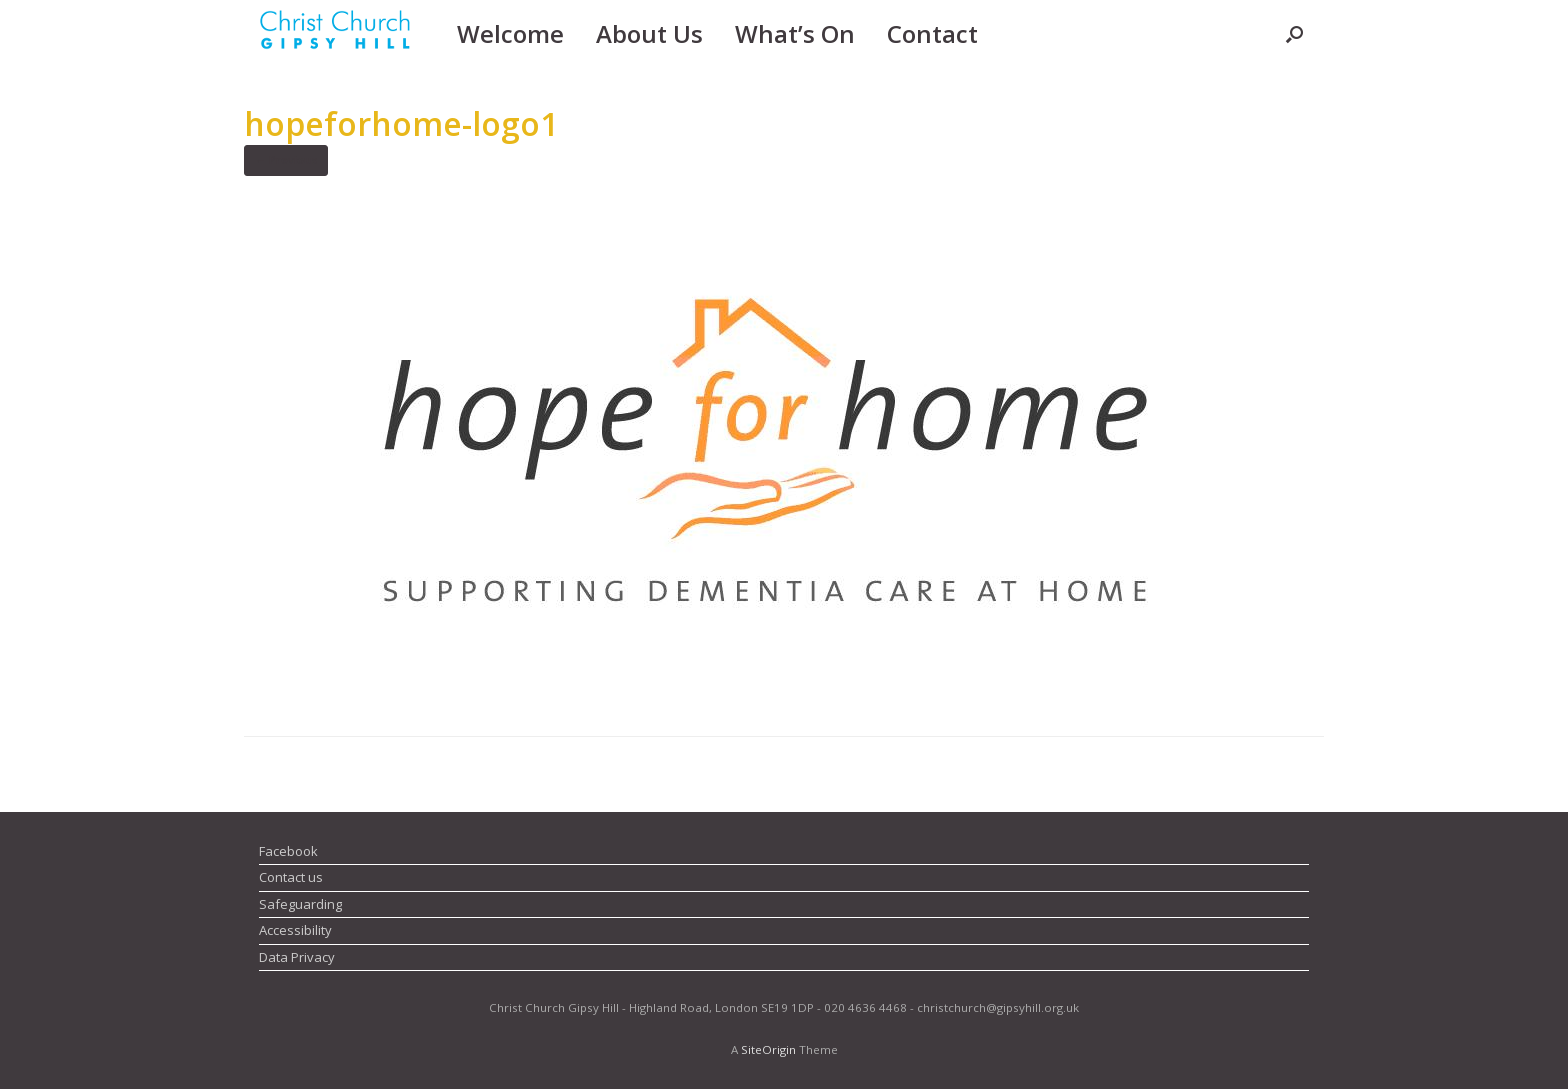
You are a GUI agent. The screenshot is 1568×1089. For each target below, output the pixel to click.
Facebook (288, 851)
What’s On (795, 33)
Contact (932, 33)
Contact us (291, 877)
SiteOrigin (768, 1049)
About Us (649, 33)
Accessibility (295, 930)
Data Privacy (297, 957)
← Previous (286, 159)
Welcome (510, 33)
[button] (1294, 33)
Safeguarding (300, 904)
